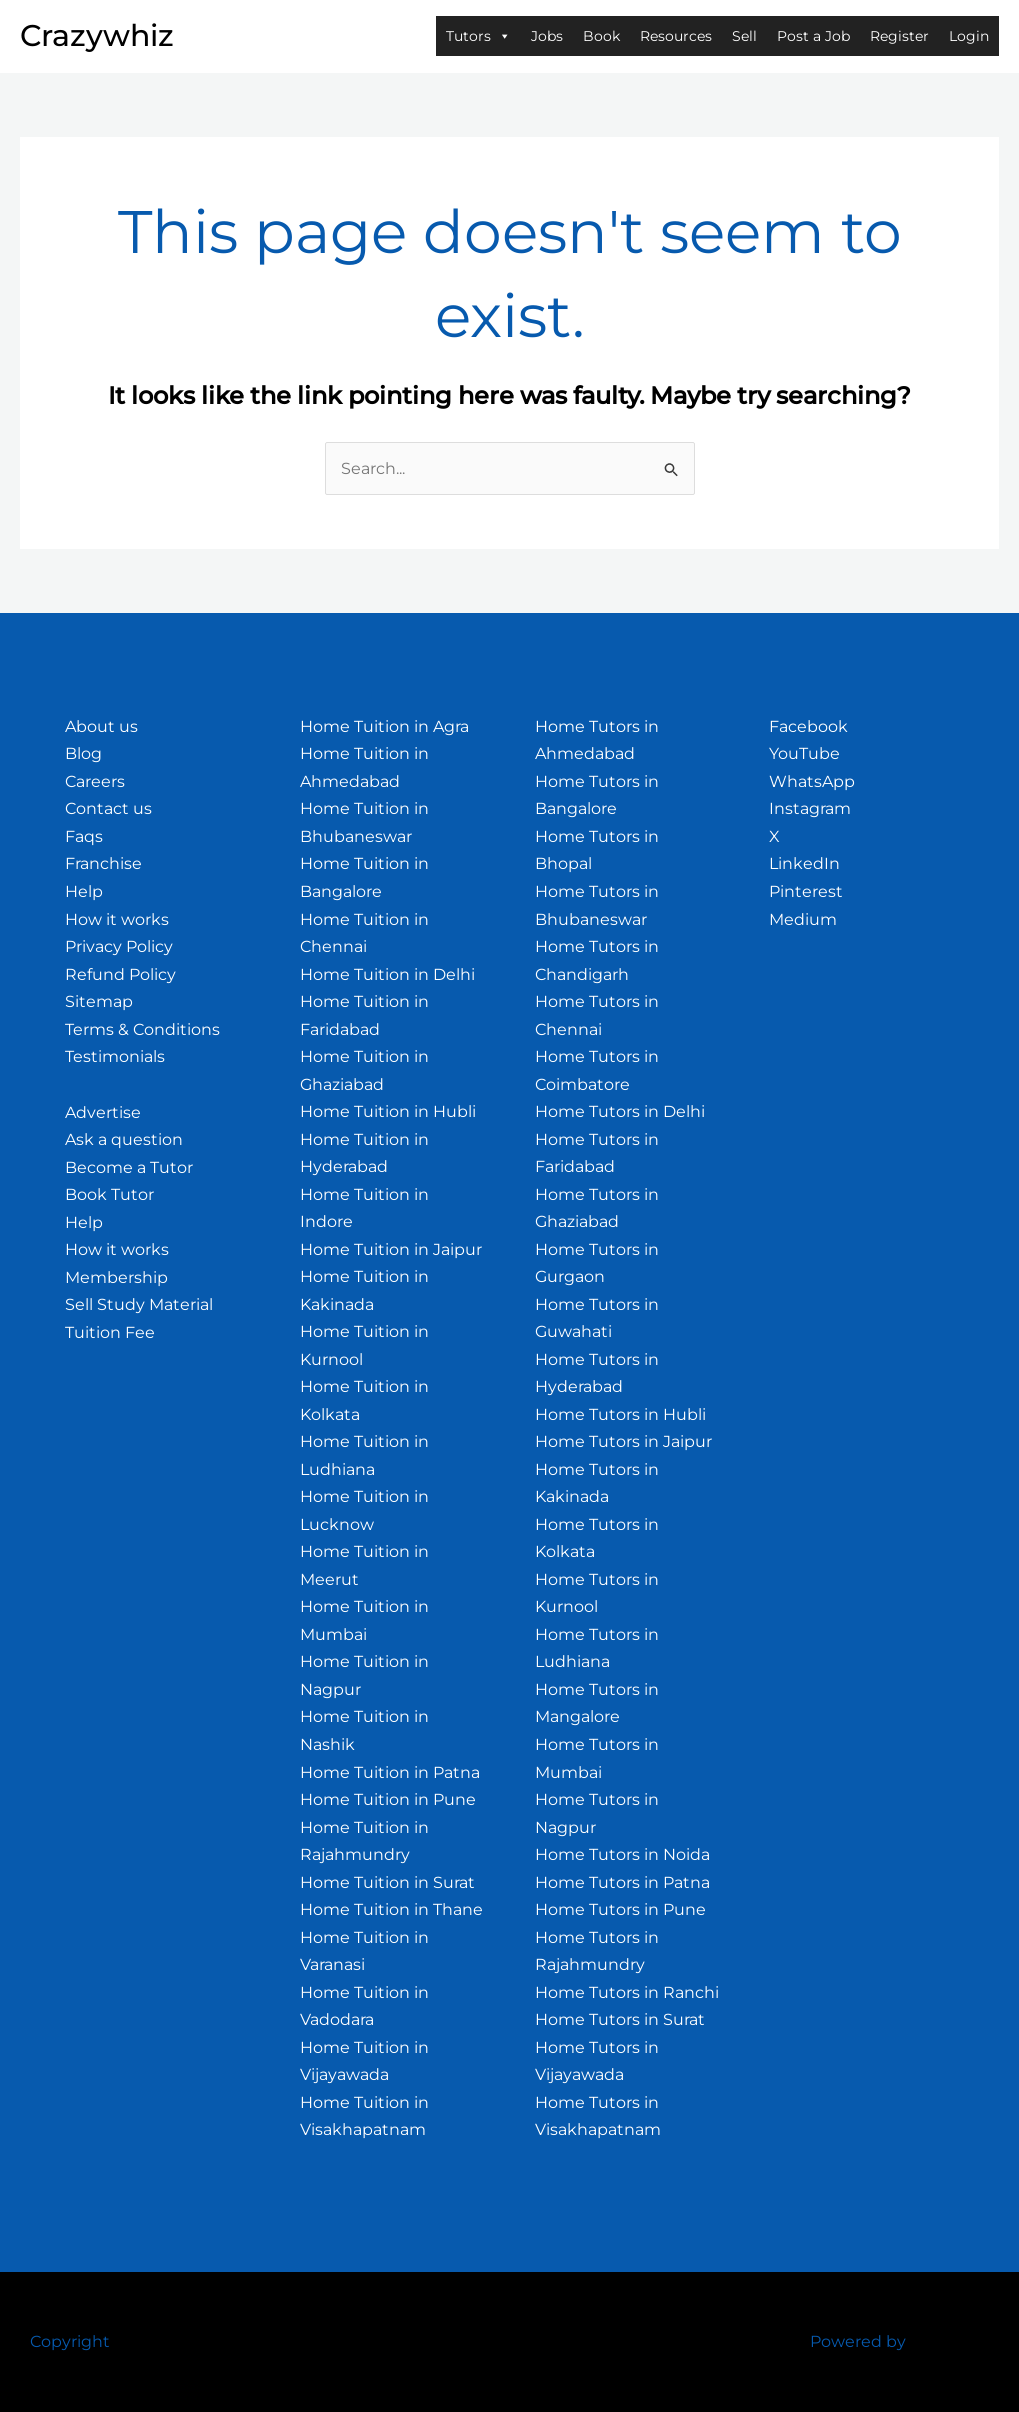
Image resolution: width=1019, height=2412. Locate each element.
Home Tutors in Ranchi (627, 1992)
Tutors (478, 36)
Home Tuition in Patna (390, 1772)
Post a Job (813, 36)
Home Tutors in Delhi (620, 1111)
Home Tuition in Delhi (387, 974)
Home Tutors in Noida (622, 1854)
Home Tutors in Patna (622, 1882)
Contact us (108, 808)
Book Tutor (109, 1194)
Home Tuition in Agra (384, 726)
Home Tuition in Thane (391, 1909)
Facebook (808, 726)
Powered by (858, 2341)
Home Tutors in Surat (620, 2019)
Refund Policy (120, 974)
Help (84, 891)
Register (899, 36)
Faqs (84, 836)
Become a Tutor (129, 1167)
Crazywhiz (97, 35)
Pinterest (806, 891)
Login (969, 36)
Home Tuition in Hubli (388, 1111)
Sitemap (99, 1001)
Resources (676, 36)
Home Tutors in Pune (620, 1909)
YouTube (804, 753)
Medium (803, 919)
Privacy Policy (119, 946)
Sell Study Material (139, 1304)
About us (101, 726)
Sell (744, 36)
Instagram (810, 808)
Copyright (70, 2341)
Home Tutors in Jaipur (623, 1441)
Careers (95, 781)
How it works (117, 919)
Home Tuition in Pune (388, 1799)
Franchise (103, 863)
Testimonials (115, 1056)
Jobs (547, 36)
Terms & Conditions (142, 1029)
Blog (83, 753)
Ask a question (124, 1139)
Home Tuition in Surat (387, 1882)
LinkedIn (804, 863)
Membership (116, 1277)
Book (601, 36)
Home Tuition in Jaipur (391, 1249)
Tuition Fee (110, 1332)
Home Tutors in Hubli (620, 1414)
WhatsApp (812, 781)
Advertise (103, 1112)
